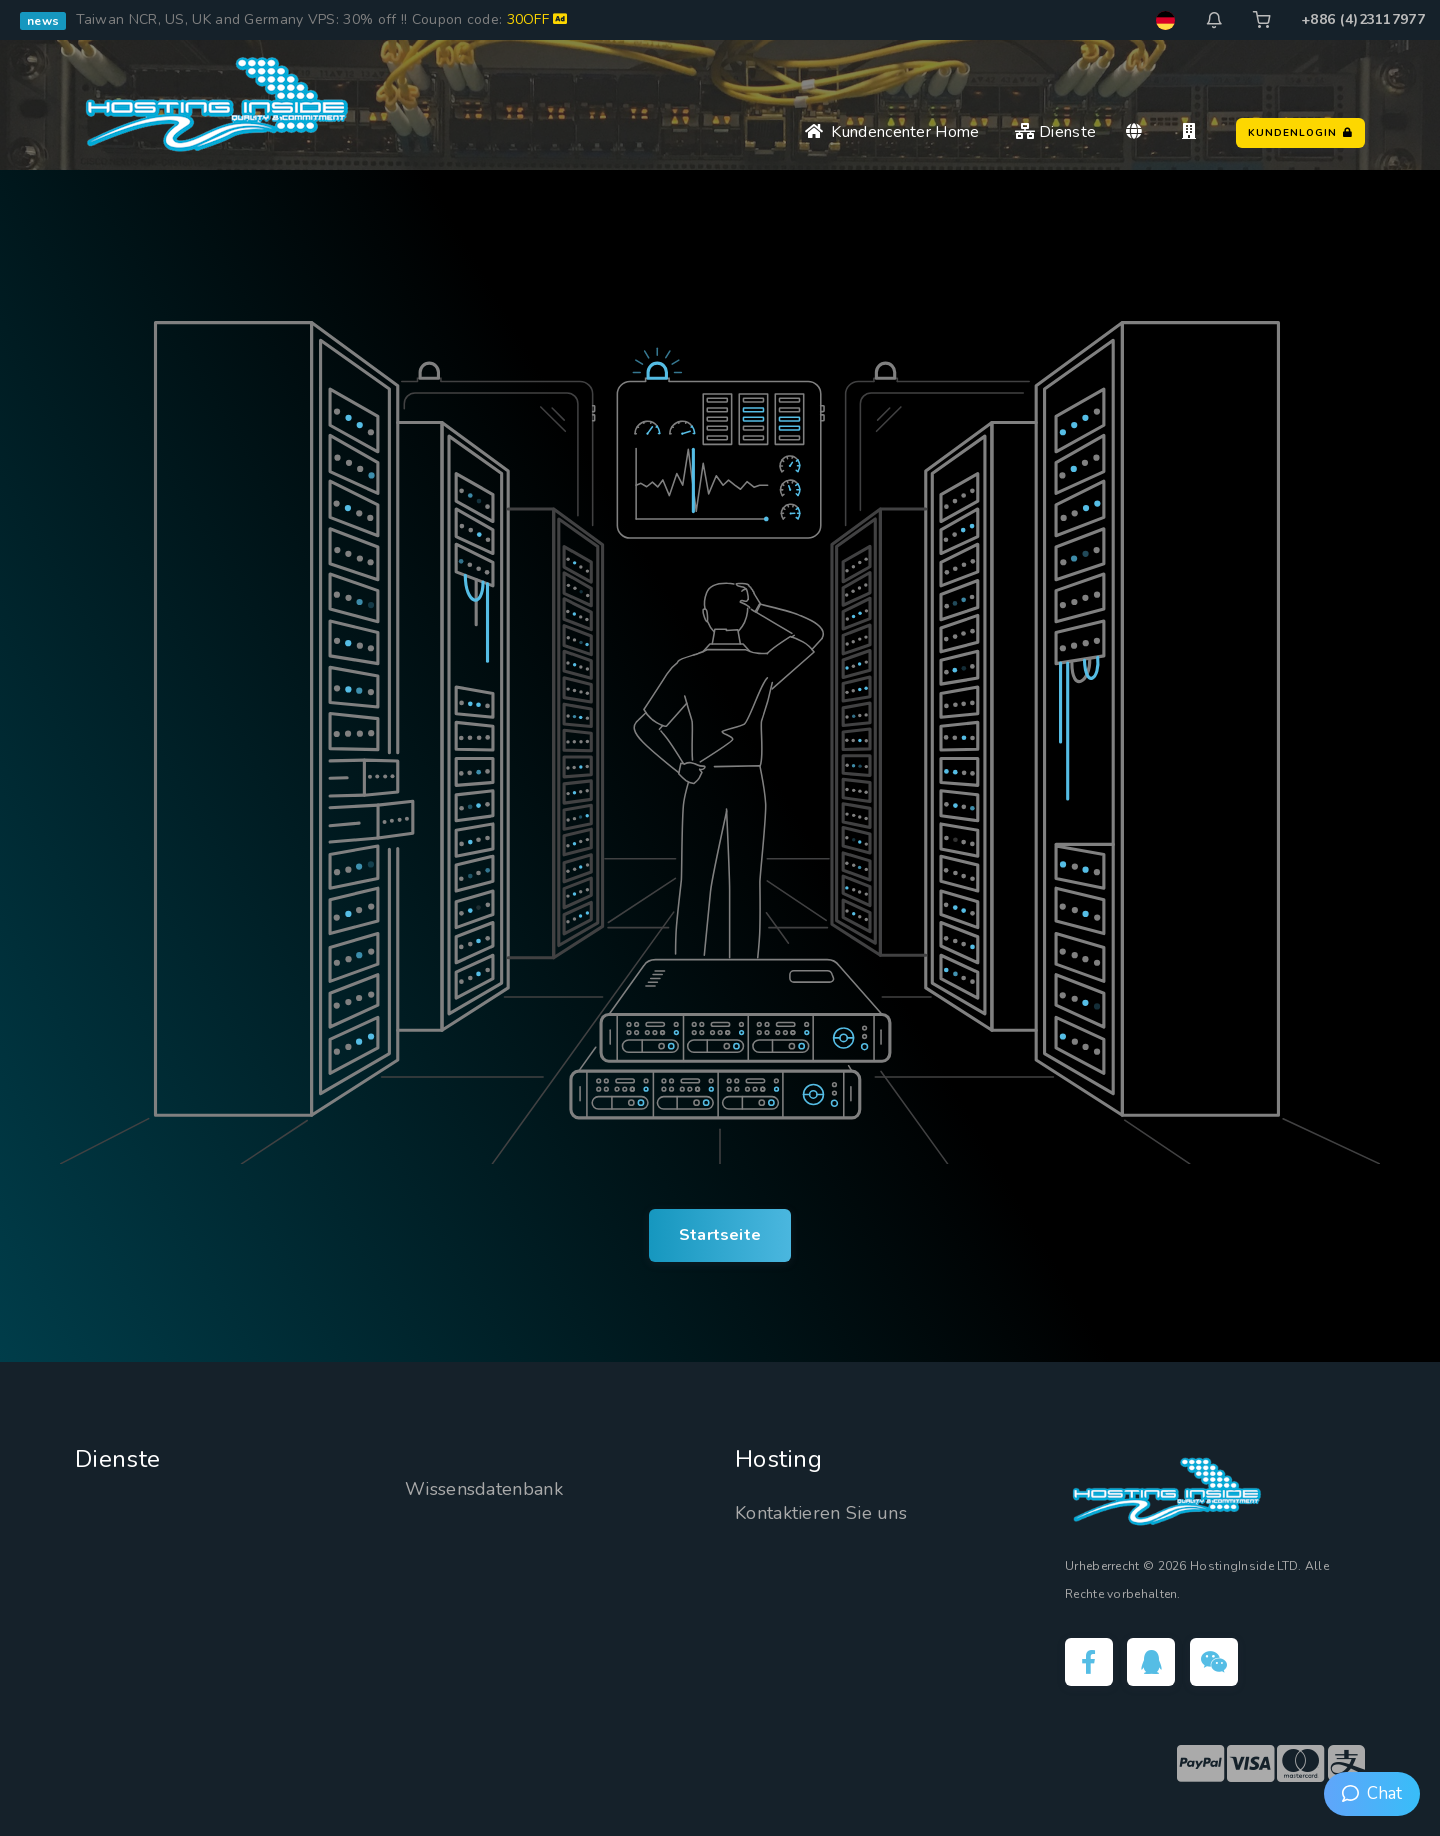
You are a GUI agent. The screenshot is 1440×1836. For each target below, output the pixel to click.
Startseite (720, 1235)
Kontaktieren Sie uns (821, 1513)
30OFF (537, 19)
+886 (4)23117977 (1363, 19)
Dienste (1056, 132)
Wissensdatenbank (484, 1489)
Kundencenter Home (892, 132)
